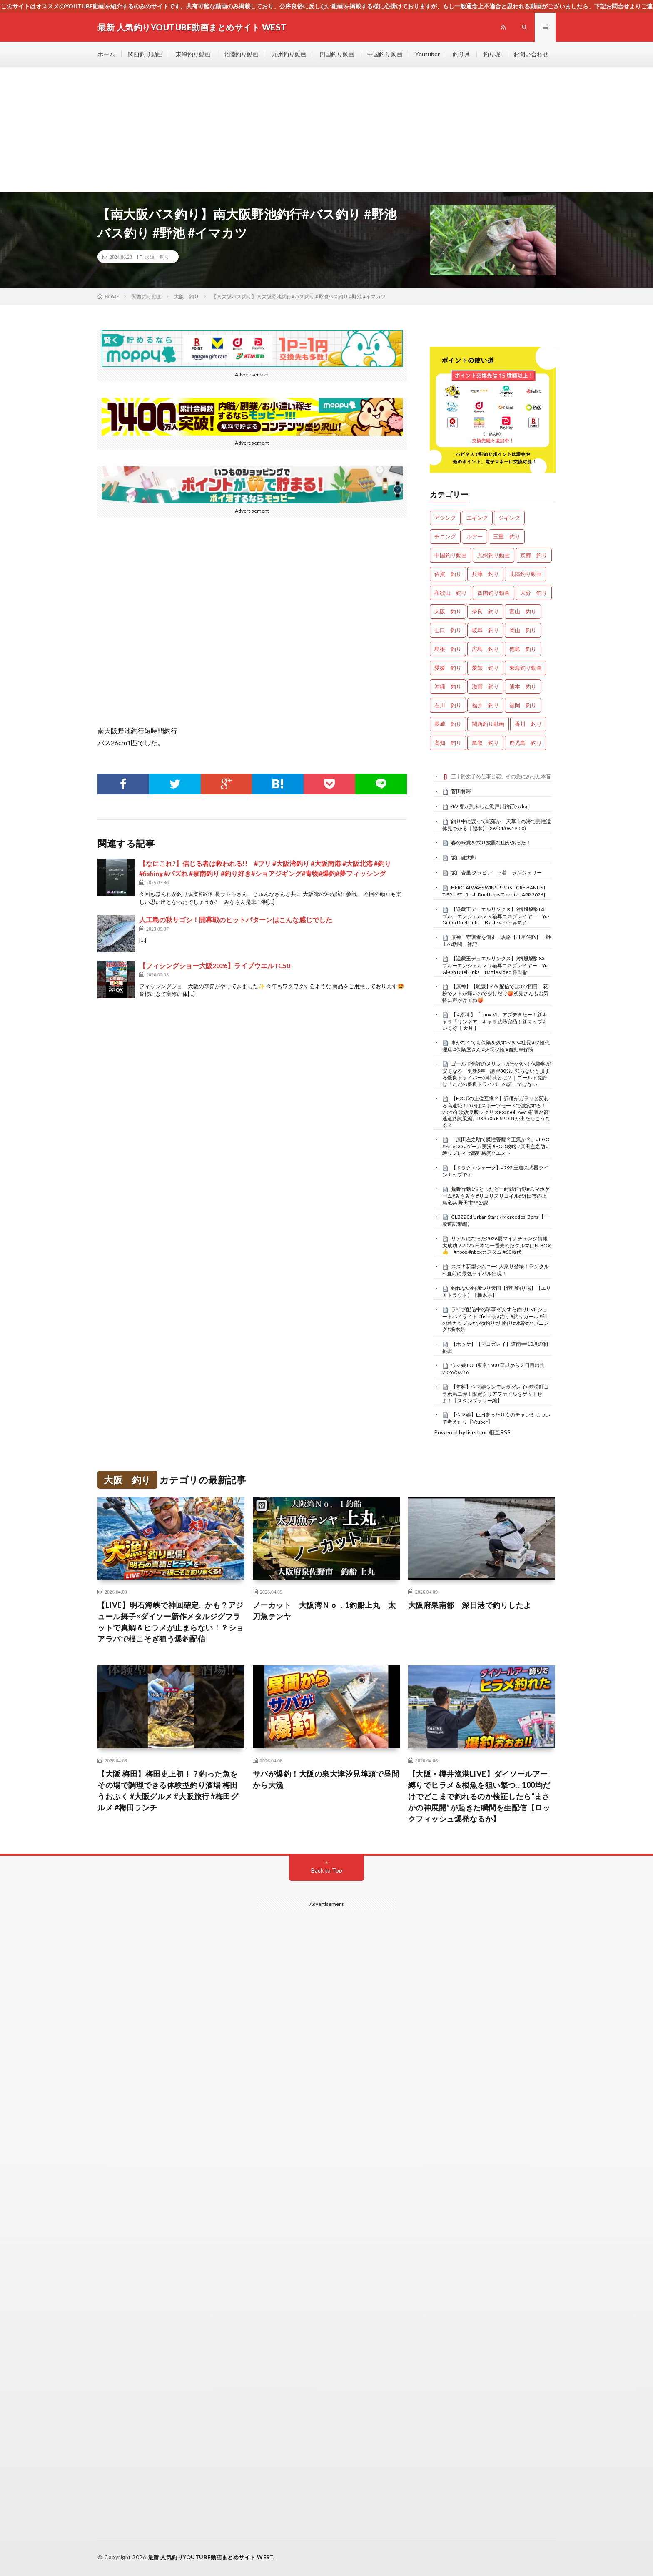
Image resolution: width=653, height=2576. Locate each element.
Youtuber (427, 54)
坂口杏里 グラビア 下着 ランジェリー (496, 872)
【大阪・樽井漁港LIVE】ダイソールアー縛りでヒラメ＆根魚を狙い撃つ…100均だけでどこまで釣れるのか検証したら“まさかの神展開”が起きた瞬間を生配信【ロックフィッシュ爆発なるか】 (479, 1796)
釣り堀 (492, 54)
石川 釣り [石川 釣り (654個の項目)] (447, 705)
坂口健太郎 (463, 857)
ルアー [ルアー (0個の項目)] (474, 536)
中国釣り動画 (384, 54)
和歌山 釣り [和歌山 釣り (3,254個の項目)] (450, 592)
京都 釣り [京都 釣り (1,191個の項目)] (533, 555)
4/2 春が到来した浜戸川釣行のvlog (489, 806)
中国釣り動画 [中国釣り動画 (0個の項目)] (450, 555)
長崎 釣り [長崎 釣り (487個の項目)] (447, 724)
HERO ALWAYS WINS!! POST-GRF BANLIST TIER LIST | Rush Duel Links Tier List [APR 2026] (494, 891)
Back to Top (326, 1870)
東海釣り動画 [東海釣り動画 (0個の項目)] (525, 667)
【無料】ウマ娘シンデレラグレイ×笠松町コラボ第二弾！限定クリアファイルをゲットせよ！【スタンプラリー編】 (495, 1394)
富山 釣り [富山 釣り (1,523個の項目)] (522, 611)
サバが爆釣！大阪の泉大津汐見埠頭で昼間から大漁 (326, 1779)
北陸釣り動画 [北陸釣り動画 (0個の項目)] (525, 574)
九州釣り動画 (289, 54)
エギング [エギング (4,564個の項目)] (477, 517)
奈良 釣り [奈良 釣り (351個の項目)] (485, 611)
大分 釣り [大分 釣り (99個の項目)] (533, 592)
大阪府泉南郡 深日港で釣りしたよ (469, 1605)
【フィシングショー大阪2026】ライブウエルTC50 (214, 965)
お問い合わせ (530, 54)
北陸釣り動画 (241, 54)
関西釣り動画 (145, 54)
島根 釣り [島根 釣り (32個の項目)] (447, 649)
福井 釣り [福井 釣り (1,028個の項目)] (485, 705)
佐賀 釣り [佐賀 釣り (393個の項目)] (447, 574)
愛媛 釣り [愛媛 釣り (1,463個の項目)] (447, 667)
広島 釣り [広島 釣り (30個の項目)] (485, 649)
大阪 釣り (157, 256)
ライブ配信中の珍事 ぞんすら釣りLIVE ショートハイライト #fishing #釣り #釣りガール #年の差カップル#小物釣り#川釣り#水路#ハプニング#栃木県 (495, 1319)
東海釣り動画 (193, 54)
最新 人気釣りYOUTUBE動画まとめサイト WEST (211, 2557)
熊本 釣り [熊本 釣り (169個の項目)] (522, 686)
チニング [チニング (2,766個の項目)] (445, 536)
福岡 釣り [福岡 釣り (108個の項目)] (522, 705)
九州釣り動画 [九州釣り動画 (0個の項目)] (493, 555)
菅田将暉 (461, 791)
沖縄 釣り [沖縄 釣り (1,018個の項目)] (447, 686)
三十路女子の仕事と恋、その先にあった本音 (501, 776)
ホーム (106, 54)
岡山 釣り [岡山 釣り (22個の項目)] (522, 630)
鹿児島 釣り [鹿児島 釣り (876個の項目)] (525, 742)
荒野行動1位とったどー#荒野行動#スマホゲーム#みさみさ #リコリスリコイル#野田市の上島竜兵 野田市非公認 (496, 1196)
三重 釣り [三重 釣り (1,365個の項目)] (506, 536)
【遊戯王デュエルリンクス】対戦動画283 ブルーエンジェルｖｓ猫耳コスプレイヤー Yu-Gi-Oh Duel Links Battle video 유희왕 (496, 916)
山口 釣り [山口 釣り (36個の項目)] (447, 630)
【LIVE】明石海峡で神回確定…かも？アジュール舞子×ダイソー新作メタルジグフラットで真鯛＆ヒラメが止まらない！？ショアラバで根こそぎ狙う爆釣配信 (170, 1621)
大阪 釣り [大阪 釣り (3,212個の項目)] (447, 611)
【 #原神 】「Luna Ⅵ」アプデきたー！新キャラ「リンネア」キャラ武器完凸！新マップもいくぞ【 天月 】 (494, 1021)
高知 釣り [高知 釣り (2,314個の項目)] (447, 742)
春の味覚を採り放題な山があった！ (491, 842)
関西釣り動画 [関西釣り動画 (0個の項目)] (488, 724)
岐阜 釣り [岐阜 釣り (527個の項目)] (485, 630)
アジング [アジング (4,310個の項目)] (445, 517)
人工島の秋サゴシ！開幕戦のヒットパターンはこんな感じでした (235, 920)
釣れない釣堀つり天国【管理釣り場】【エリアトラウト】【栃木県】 (496, 1291)
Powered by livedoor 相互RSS (472, 1432)
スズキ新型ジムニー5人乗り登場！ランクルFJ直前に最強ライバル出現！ (495, 1270)
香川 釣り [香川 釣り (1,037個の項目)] (528, 724)
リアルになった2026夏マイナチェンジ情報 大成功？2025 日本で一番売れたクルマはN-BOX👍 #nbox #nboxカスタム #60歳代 (497, 1245)
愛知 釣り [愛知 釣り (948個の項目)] (485, 667)
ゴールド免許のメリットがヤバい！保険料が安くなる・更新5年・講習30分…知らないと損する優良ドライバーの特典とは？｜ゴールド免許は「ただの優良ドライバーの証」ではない (496, 1074)
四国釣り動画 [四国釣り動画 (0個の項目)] (493, 592)
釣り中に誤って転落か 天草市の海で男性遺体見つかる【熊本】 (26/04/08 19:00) (496, 824)
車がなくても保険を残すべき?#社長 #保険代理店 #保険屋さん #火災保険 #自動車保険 (496, 1046)
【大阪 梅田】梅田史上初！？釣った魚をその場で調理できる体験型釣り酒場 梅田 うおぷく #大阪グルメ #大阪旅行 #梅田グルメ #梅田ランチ (167, 1790)
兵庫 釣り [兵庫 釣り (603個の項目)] (485, 574)
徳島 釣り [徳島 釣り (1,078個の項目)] (522, 649)
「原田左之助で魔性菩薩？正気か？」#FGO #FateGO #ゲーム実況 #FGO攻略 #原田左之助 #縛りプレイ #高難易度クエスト (496, 1146)
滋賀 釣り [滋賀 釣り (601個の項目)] (485, 686)
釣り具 (461, 54)
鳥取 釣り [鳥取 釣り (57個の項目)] (485, 742)
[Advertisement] (326, 129)
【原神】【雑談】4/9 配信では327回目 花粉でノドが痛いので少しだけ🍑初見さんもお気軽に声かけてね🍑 (495, 993)
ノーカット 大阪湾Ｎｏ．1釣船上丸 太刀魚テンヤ (324, 1610)
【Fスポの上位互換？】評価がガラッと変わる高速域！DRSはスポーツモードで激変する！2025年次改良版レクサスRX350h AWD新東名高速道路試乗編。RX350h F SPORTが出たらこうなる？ (496, 1111)
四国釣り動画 (336, 54)
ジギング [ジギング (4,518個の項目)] (509, 517)
